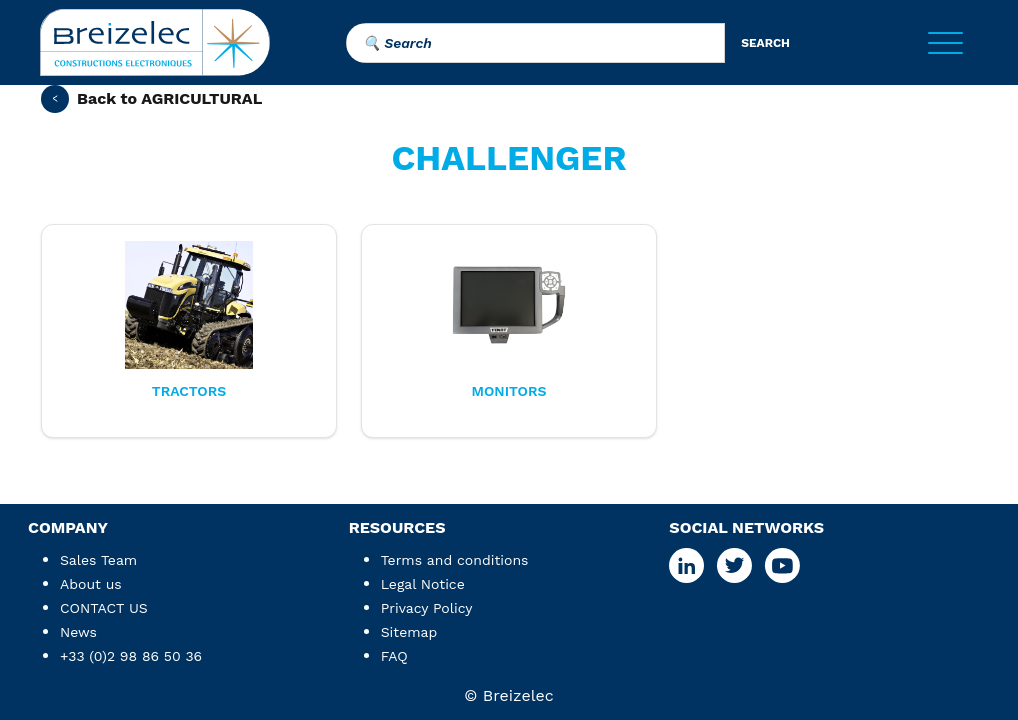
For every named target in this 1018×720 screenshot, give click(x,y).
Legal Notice (423, 584)
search (765, 43)
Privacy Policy (427, 608)
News (78, 632)
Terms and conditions (455, 560)
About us (91, 584)
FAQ (394, 656)
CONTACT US (104, 608)
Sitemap (409, 632)
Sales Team (98, 560)
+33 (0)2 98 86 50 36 (131, 656)
